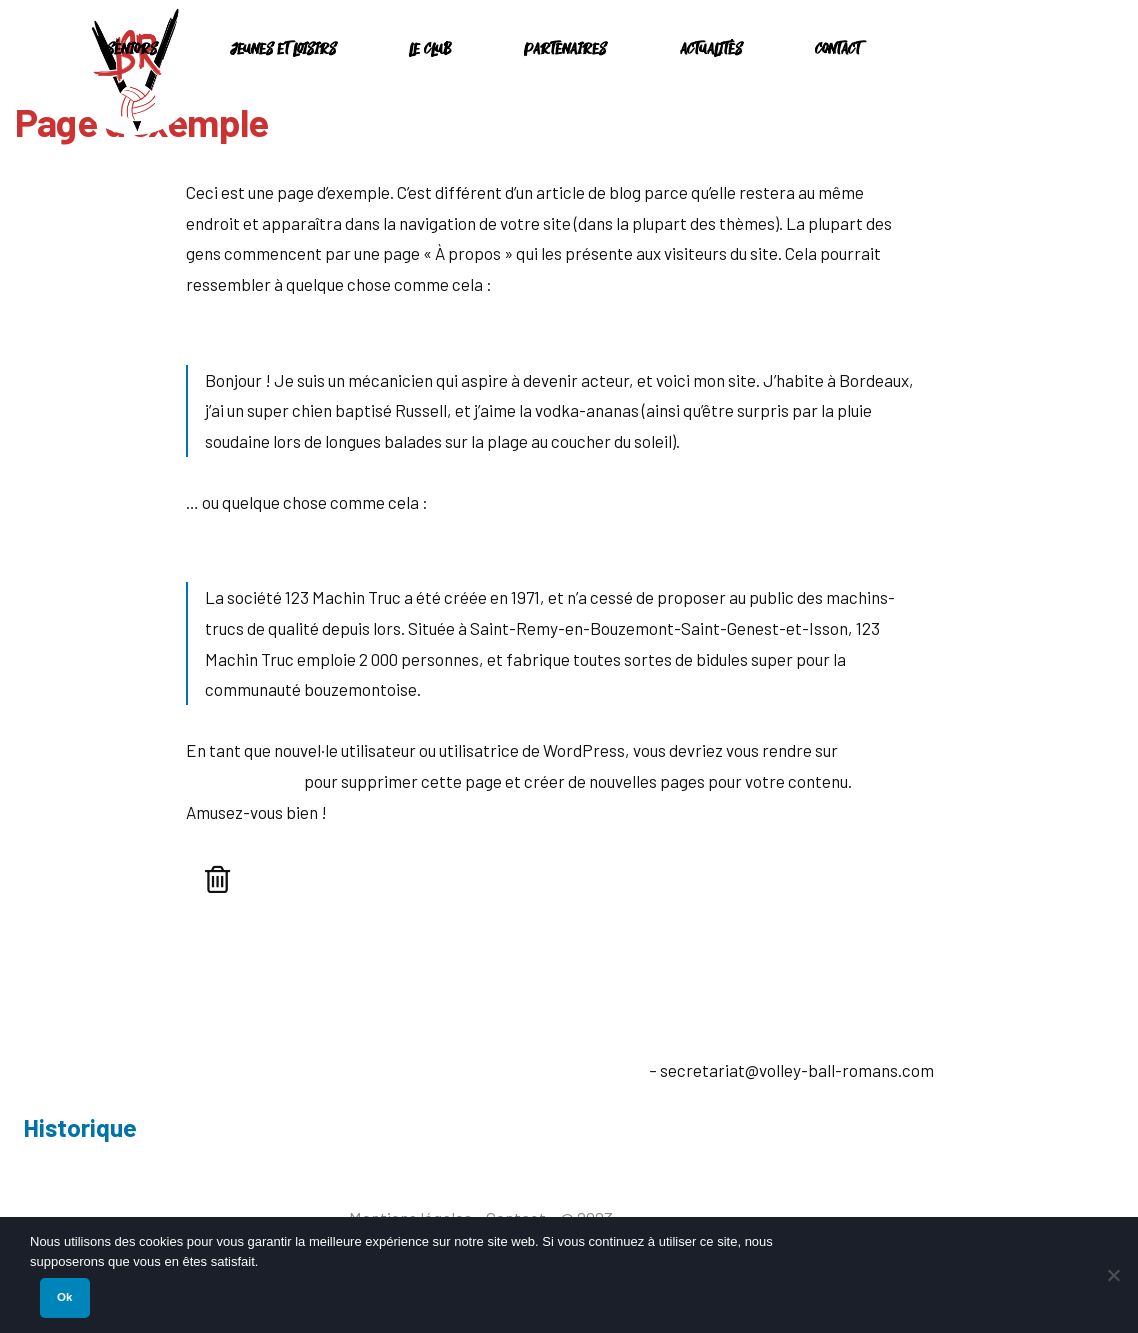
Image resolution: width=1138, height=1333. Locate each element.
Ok (64, 1297)
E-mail (621, 1070)
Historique (80, 1127)
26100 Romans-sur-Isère (196, 1078)
